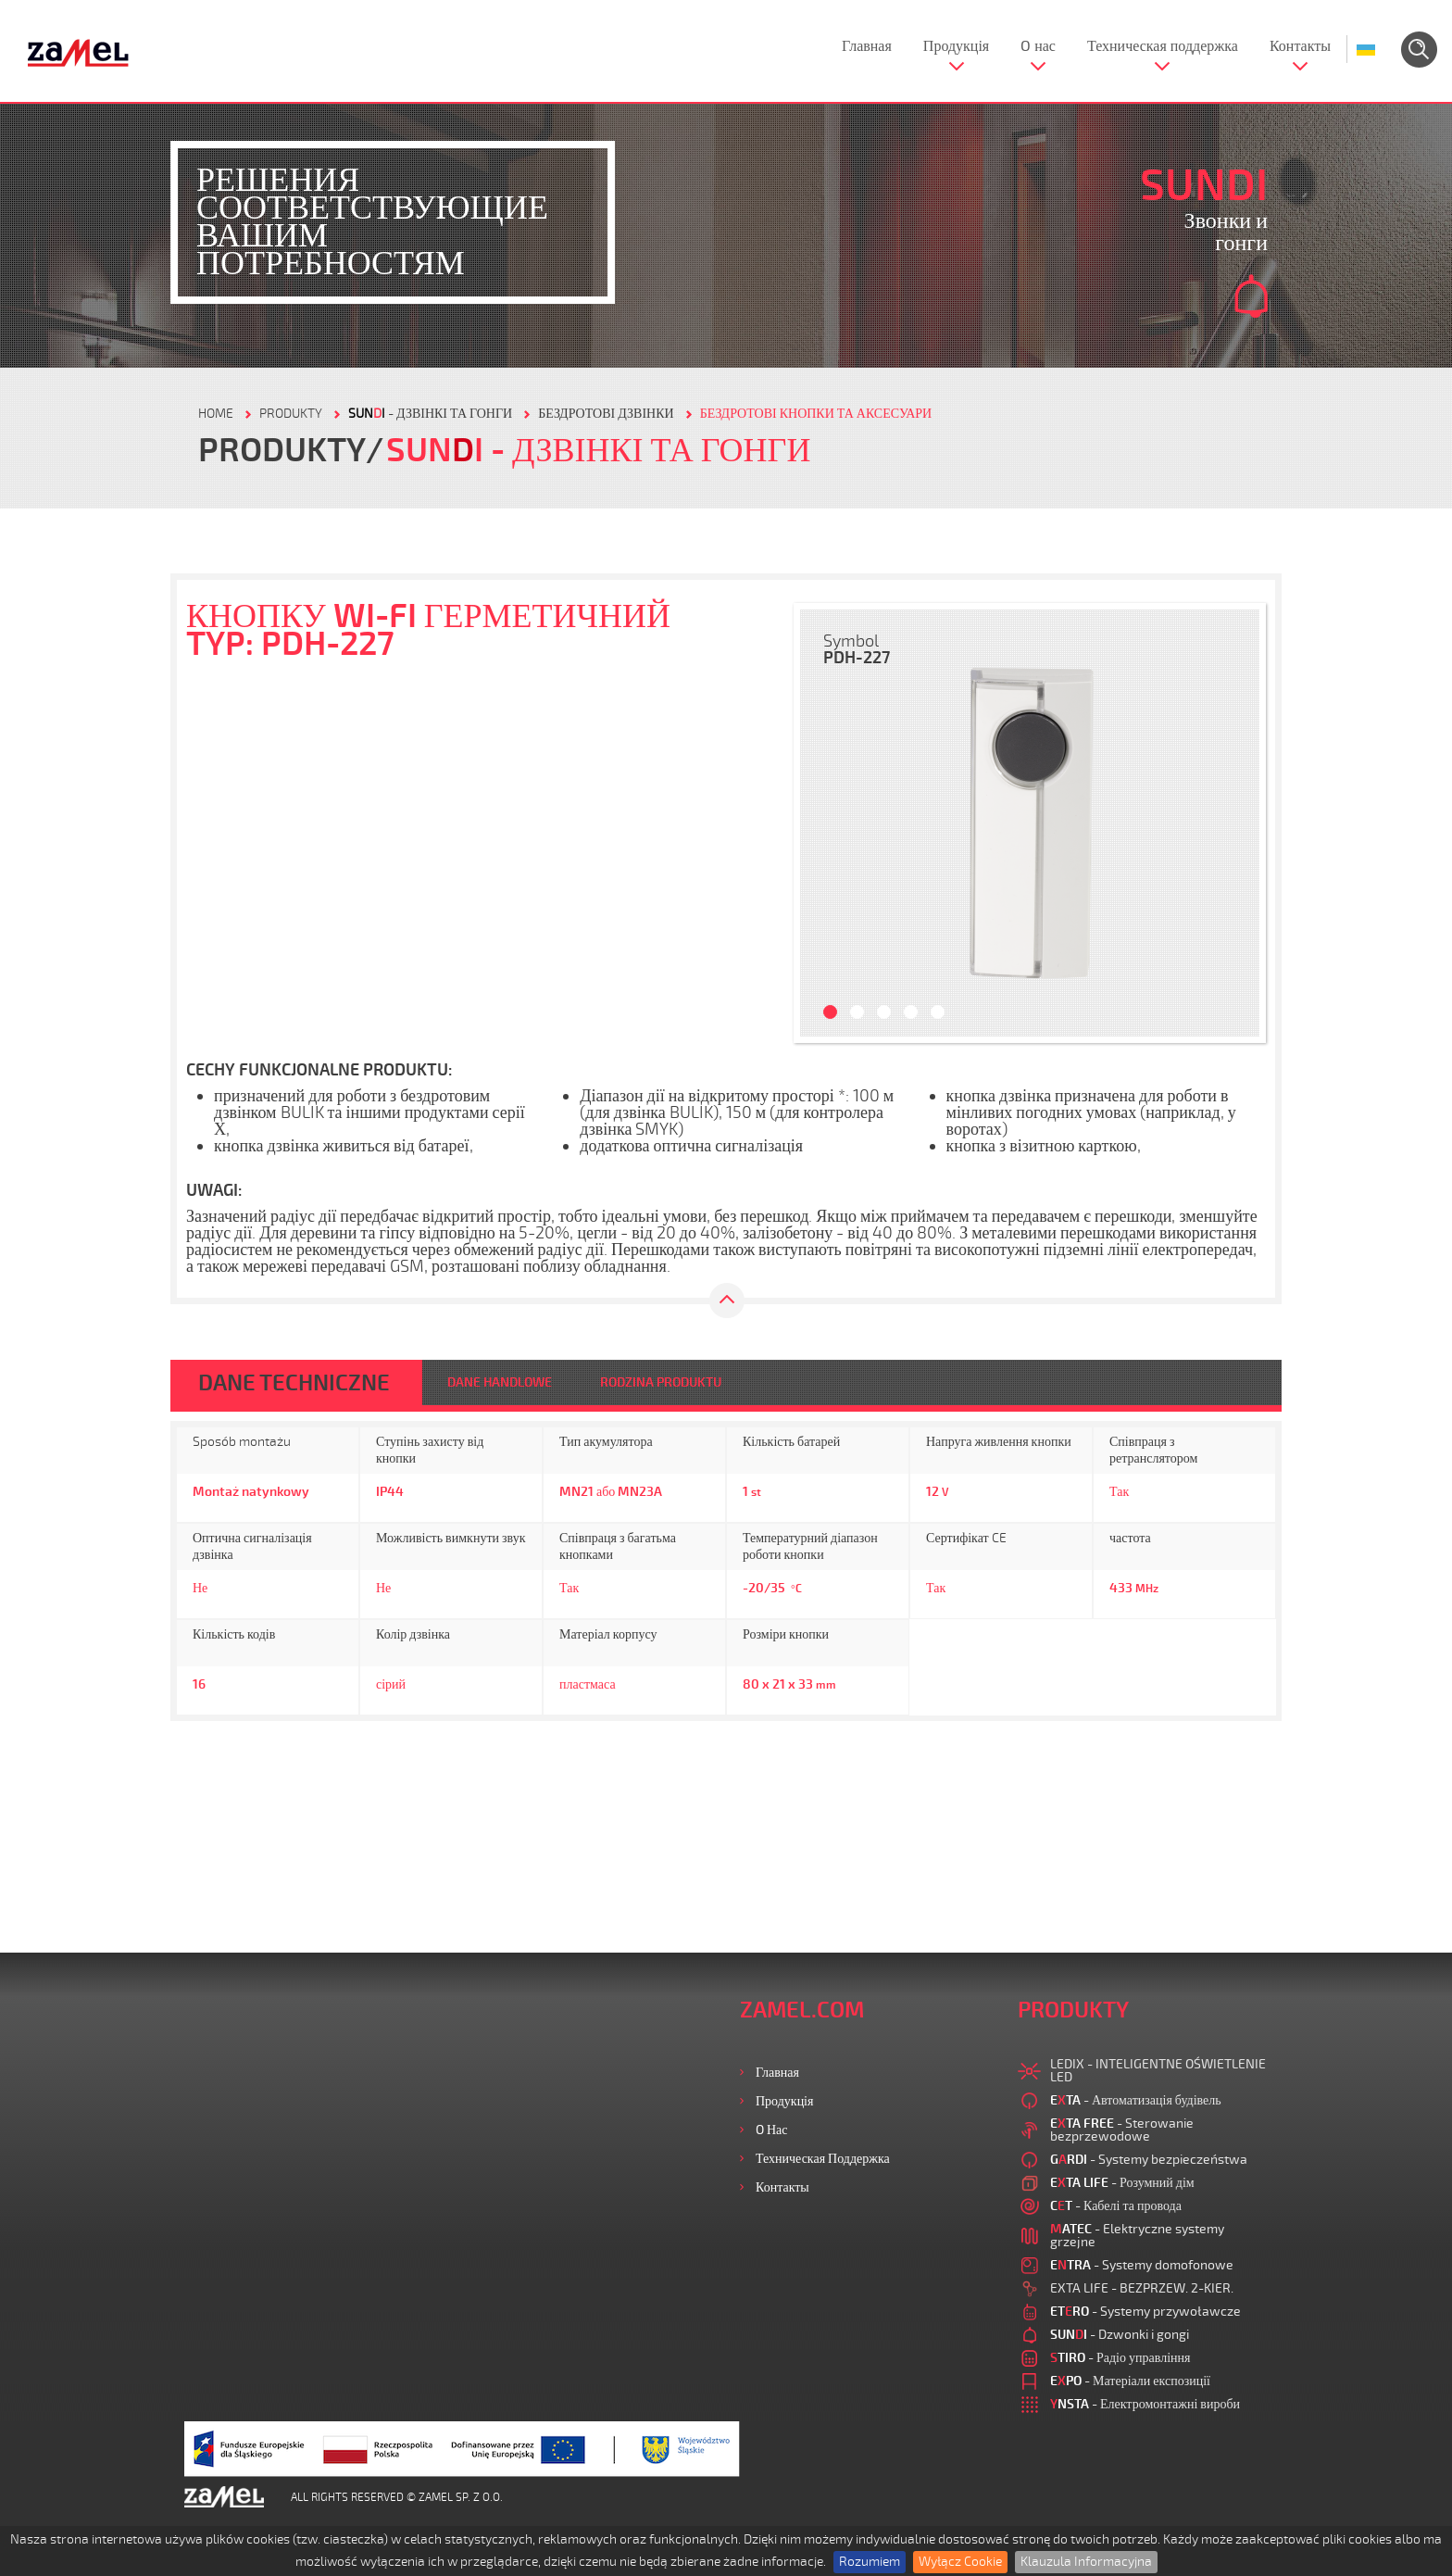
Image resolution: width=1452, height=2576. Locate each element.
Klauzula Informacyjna (1086, 2562)
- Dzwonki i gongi (1119, 2335)
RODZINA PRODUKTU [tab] (660, 1382)
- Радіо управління (1120, 2358)
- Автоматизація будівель (1135, 2100)
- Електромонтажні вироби (1145, 2404)
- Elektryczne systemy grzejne (1137, 2235)
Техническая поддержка (1162, 46)
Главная (867, 46)
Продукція (956, 46)
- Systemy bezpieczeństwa (1148, 2160)
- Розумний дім (1122, 2183)
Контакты (1300, 46)
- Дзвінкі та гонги (430, 413)
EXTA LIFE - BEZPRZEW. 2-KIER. (1141, 2288)
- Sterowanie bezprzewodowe (1122, 2130)
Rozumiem (869, 2562)
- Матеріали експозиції (1130, 2381)
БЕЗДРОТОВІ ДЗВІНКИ (606, 413)
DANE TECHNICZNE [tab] (294, 1383)
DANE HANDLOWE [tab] (499, 1382)
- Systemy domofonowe (1141, 2265)
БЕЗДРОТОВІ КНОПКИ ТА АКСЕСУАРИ (816, 413)
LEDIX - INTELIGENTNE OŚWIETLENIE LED (1158, 2070)
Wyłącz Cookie (960, 2562)
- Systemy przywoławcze (1145, 2311)
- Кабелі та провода (1116, 2206)
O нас (1038, 46)
